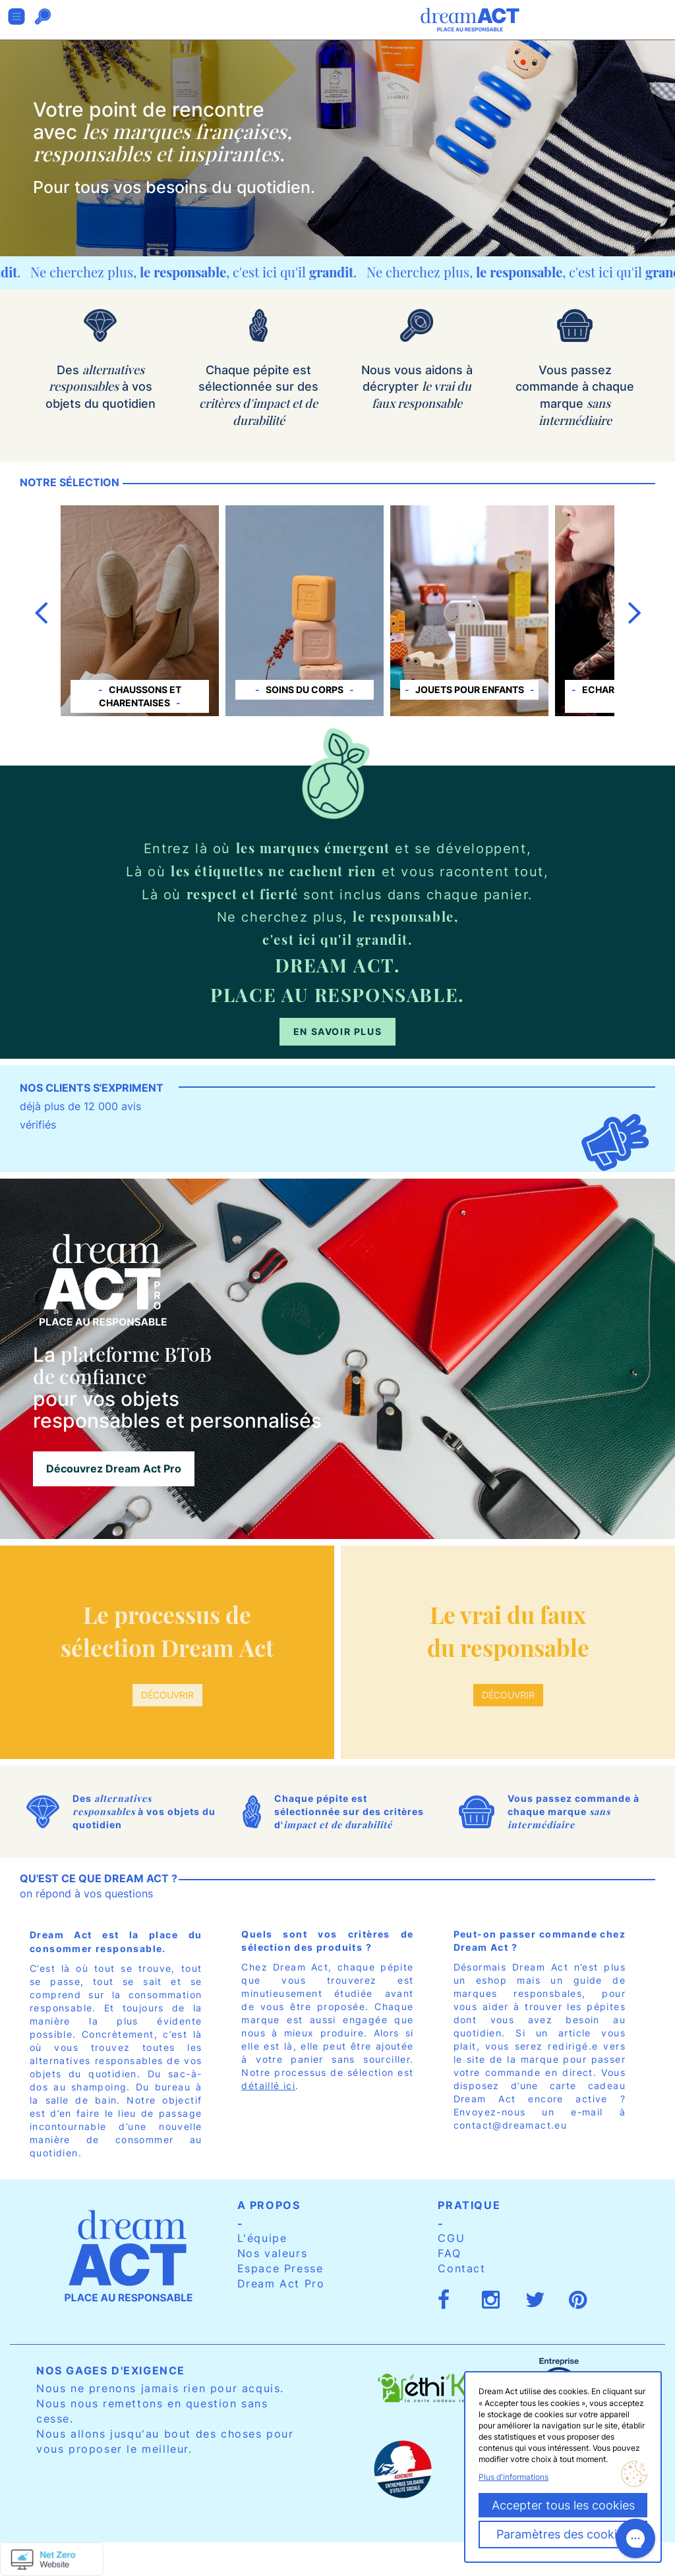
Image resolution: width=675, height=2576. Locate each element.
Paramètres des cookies (563, 2534)
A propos (269, 2205)
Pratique (469, 2205)
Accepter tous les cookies (563, 2505)
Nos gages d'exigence (110, 2370)
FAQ (449, 2253)
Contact (461, 2268)
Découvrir (167, 1694)
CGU (451, 2238)
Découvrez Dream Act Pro (113, 1468)
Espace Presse (280, 2268)
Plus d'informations (513, 2477)
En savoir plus (337, 1031)
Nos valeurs (272, 2253)
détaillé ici (268, 2085)
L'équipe (262, 2238)
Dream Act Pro (281, 2283)
